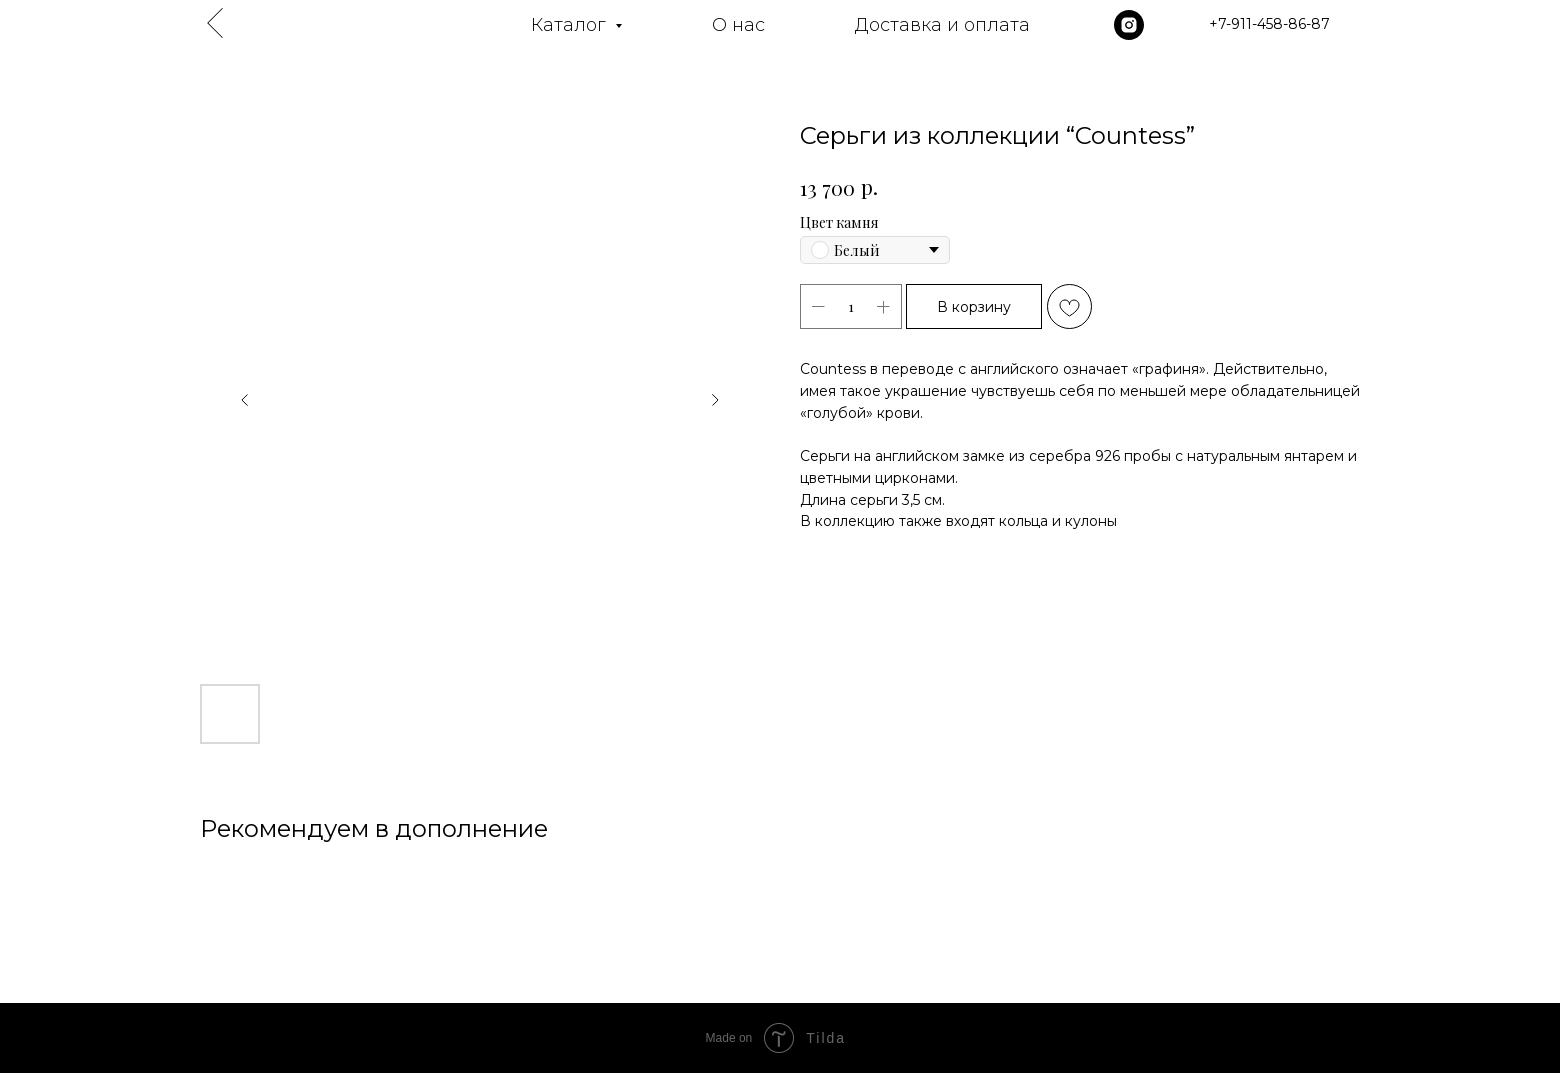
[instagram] (1129, 25)
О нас (738, 25)
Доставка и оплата (942, 25)
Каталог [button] (570, 25)
